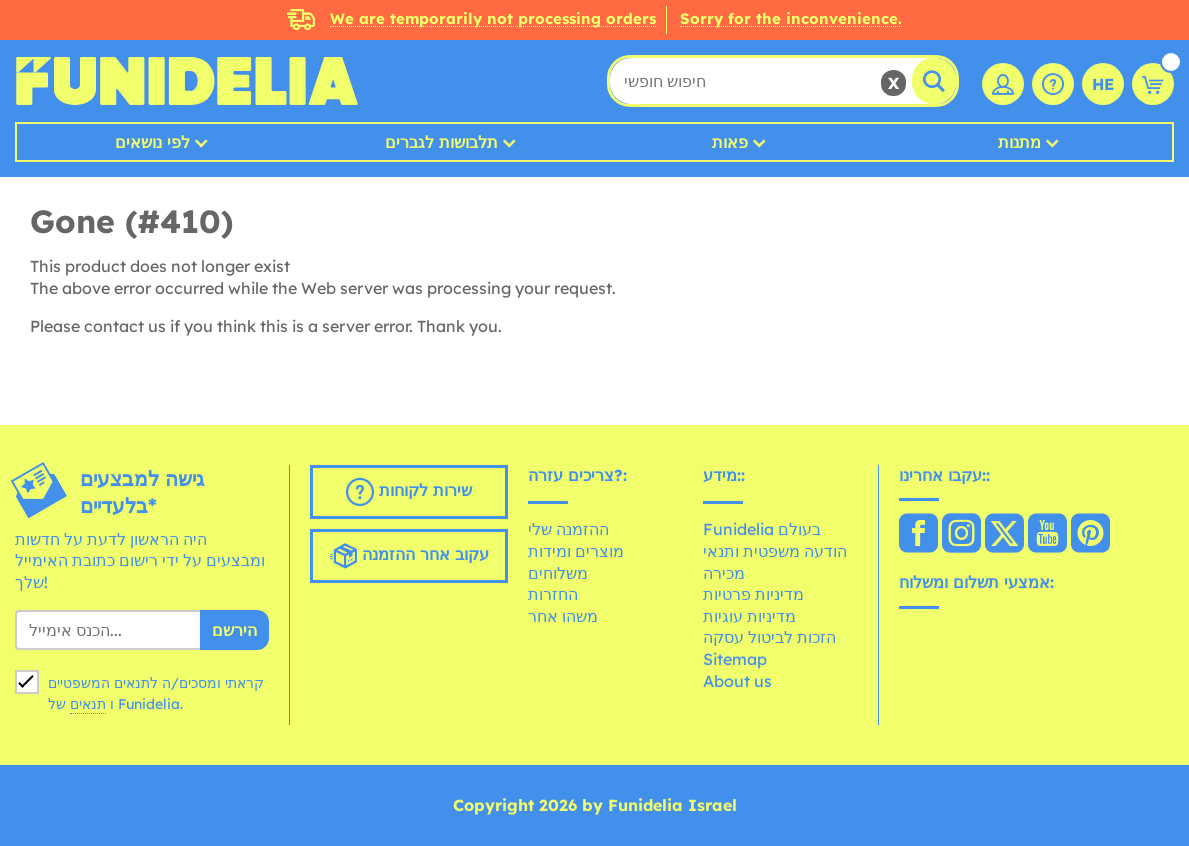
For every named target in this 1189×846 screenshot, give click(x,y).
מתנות (1019, 142)
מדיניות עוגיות (749, 616)
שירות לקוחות (409, 492)
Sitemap (735, 659)
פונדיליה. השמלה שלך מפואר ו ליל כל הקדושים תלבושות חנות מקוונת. (186, 81)
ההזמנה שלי (568, 529)
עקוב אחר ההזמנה (409, 556)
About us (737, 681)
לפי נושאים (152, 142)
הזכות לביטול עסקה (769, 637)
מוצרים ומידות (576, 551)
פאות (730, 142)
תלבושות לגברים (441, 142)
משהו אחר (563, 616)
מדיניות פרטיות (753, 594)
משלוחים (558, 573)
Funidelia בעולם (762, 529)
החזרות (553, 594)
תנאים (88, 704)
